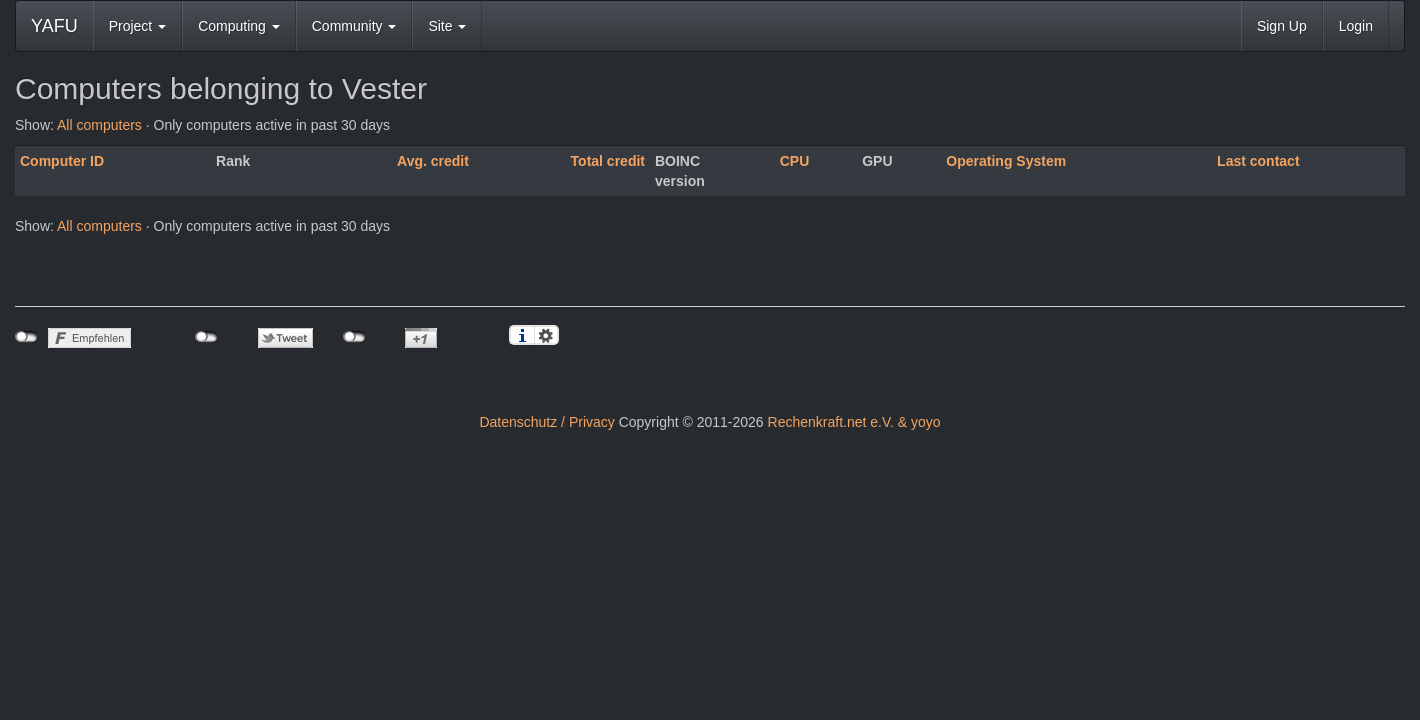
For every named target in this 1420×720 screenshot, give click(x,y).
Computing (239, 26)
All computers (99, 125)
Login (1356, 26)
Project (137, 26)
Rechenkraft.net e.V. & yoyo (854, 422)
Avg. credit (433, 161)
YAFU (54, 26)
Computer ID (62, 161)
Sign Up (1282, 26)
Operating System (1006, 161)
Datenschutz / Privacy (546, 422)
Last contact (1258, 161)
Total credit (608, 161)
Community (354, 26)
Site (447, 26)
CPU (795, 161)
